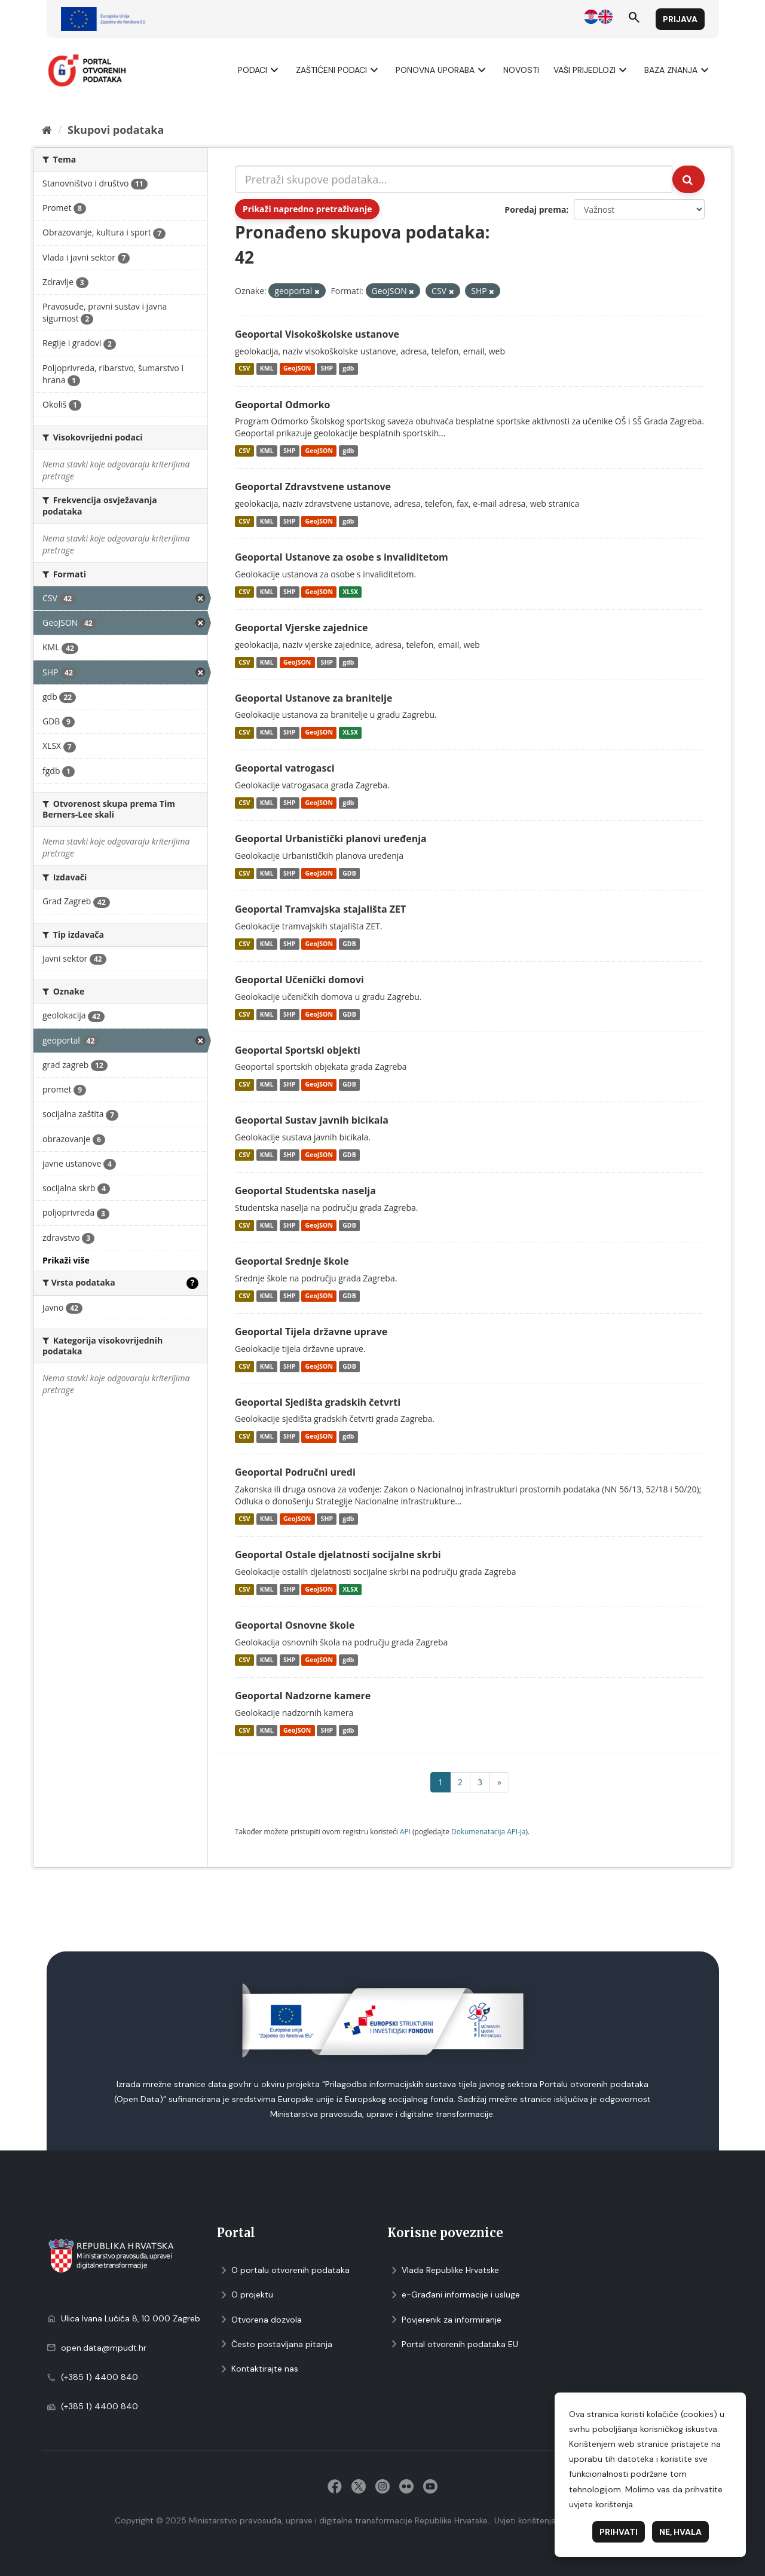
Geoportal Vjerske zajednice (301, 627)
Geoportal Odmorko (282, 404)
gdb (348, 369)
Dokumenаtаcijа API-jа (488, 1831)
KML (267, 369)
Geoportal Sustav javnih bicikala (311, 1120)
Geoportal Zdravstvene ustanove (313, 486)
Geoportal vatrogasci (285, 768)
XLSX (350, 592)
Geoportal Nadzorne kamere (303, 1695)
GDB (349, 873)
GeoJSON (297, 369)
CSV (244, 369)
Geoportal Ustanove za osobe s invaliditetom (341, 557)
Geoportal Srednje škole (292, 1261)
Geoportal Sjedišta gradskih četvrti (317, 1402)
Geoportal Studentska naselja (305, 1190)
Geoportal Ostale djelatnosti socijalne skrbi (338, 1554)
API (405, 1831)
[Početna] (47, 130)
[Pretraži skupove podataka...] (453, 179)
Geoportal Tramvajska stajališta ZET (320, 909)
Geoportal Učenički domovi (299, 979)
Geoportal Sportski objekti (297, 1050)
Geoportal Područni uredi (295, 1472)
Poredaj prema (535, 209)
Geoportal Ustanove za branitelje (313, 698)
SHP (327, 369)
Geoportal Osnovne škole (294, 1625)
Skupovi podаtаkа (116, 130)
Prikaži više (66, 1260)
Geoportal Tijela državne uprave (311, 1331)
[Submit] (688, 179)
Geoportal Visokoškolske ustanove (317, 334)
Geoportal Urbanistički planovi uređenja (331, 838)
